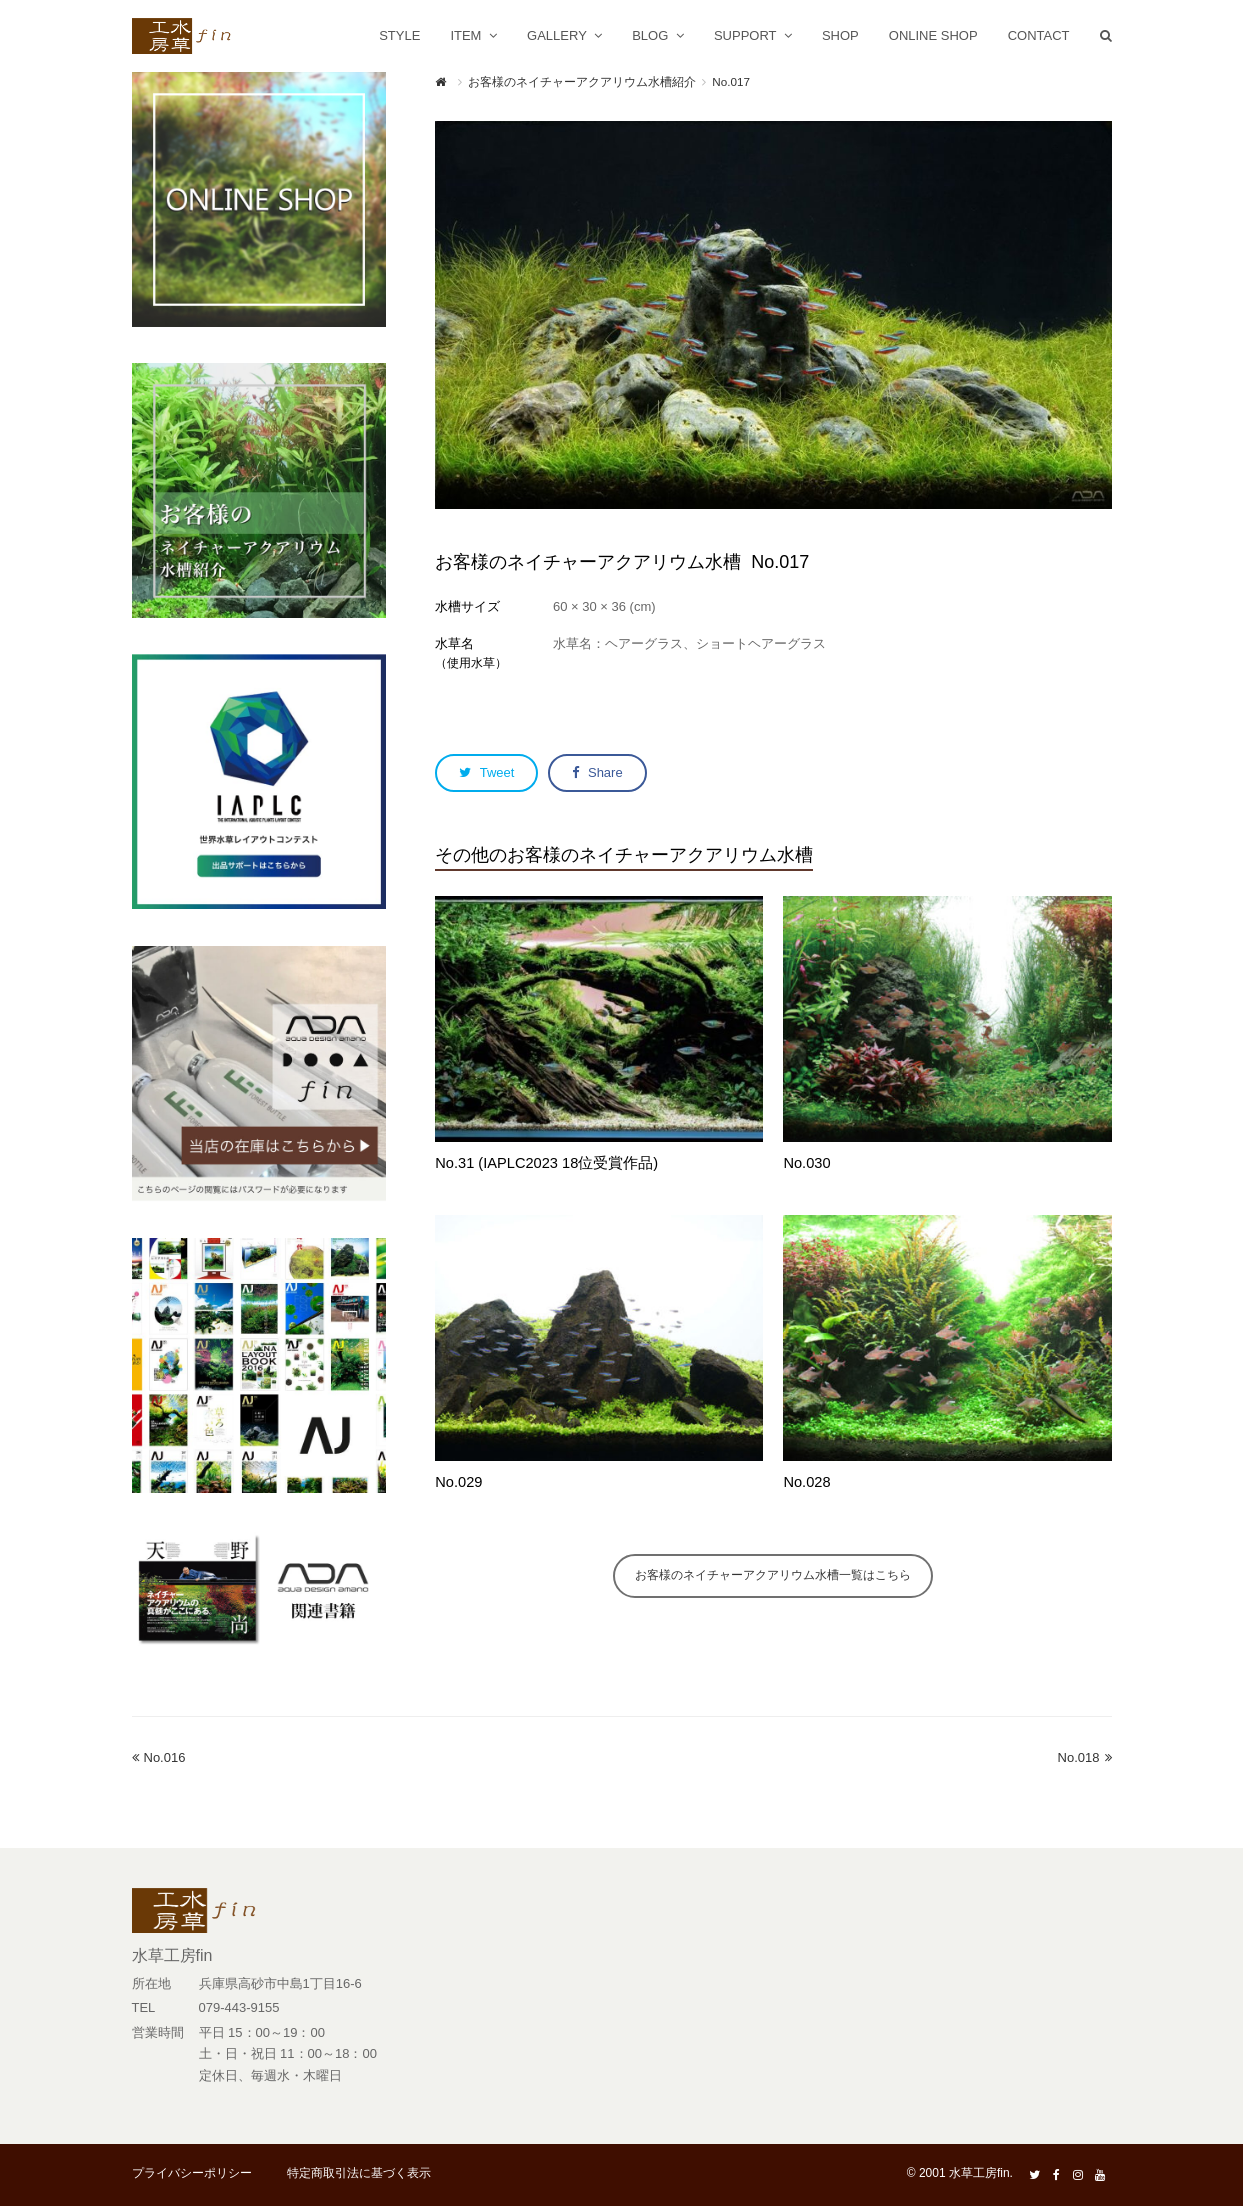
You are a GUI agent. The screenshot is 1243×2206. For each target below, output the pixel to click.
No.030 (806, 1163)
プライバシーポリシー (192, 2173)
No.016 (159, 1757)
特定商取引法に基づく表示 (359, 2173)
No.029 (458, 1482)
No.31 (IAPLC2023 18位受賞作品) (546, 1163)
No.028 (806, 1482)
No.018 (1085, 1757)
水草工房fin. (981, 2173)
